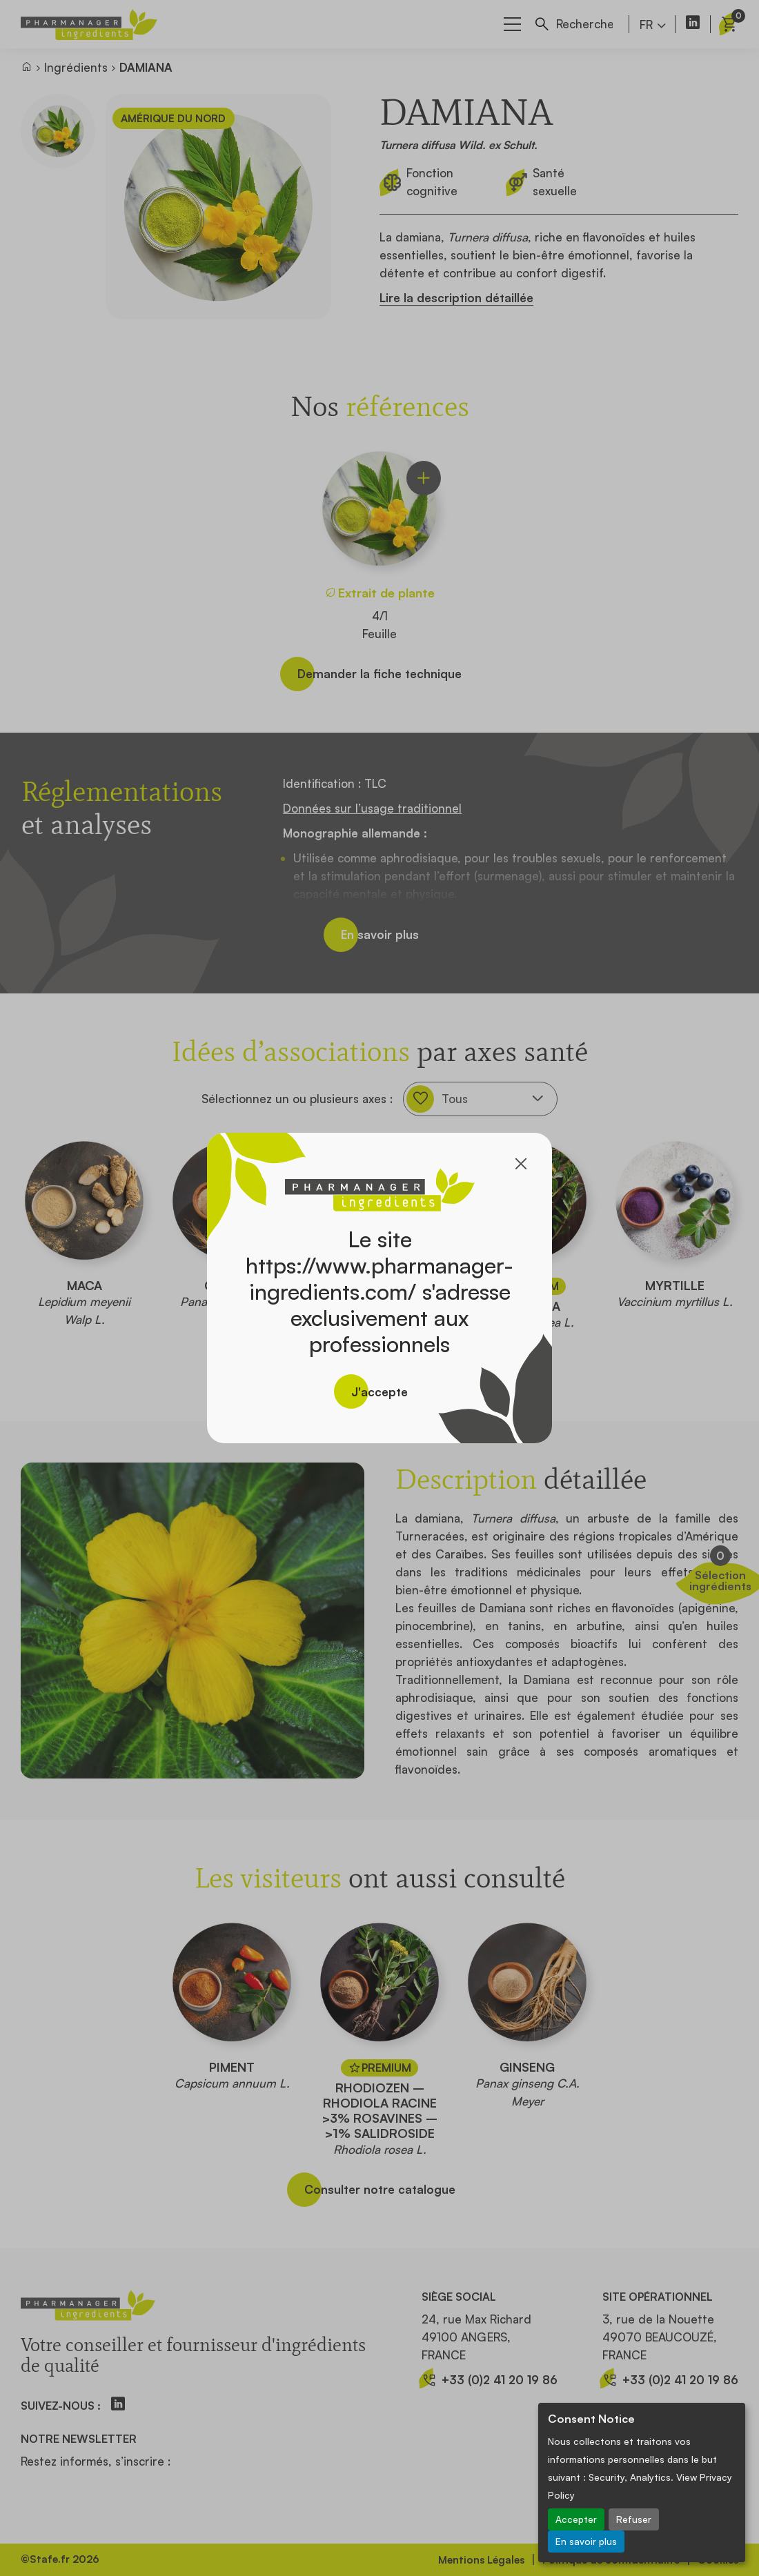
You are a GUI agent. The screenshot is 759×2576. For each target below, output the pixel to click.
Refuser (633, 2519)
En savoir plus (586, 2541)
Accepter (576, 2519)
